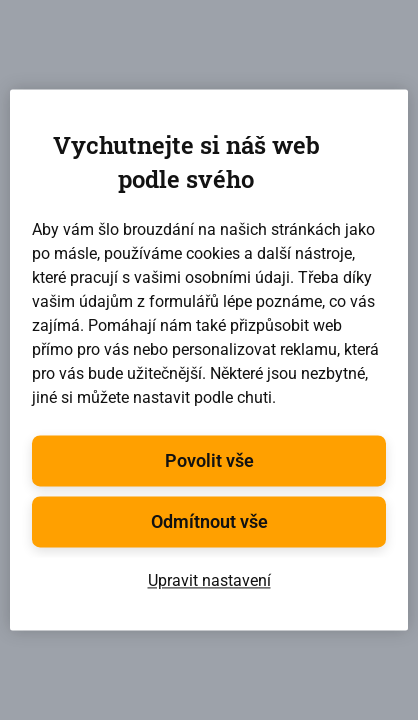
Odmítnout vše (209, 522)
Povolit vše (209, 461)
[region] (208, 359)
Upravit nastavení (209, 581)
